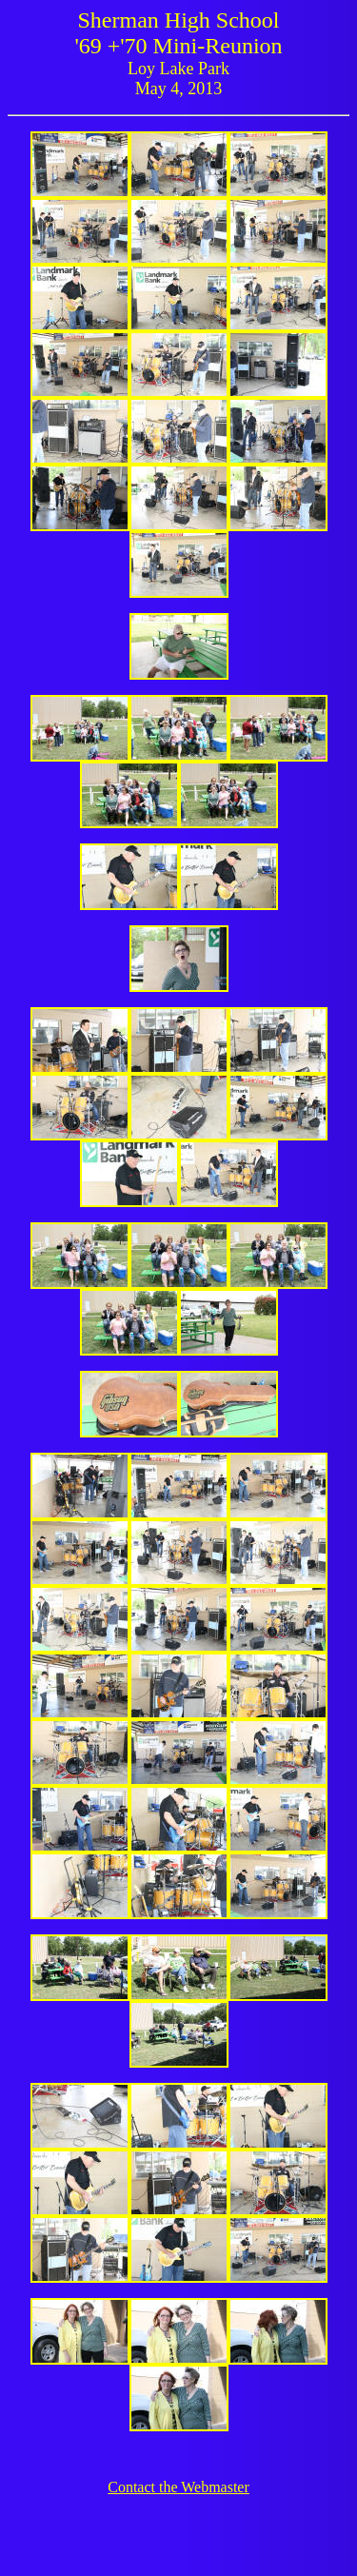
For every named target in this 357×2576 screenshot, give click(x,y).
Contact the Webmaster (178, 2487)
